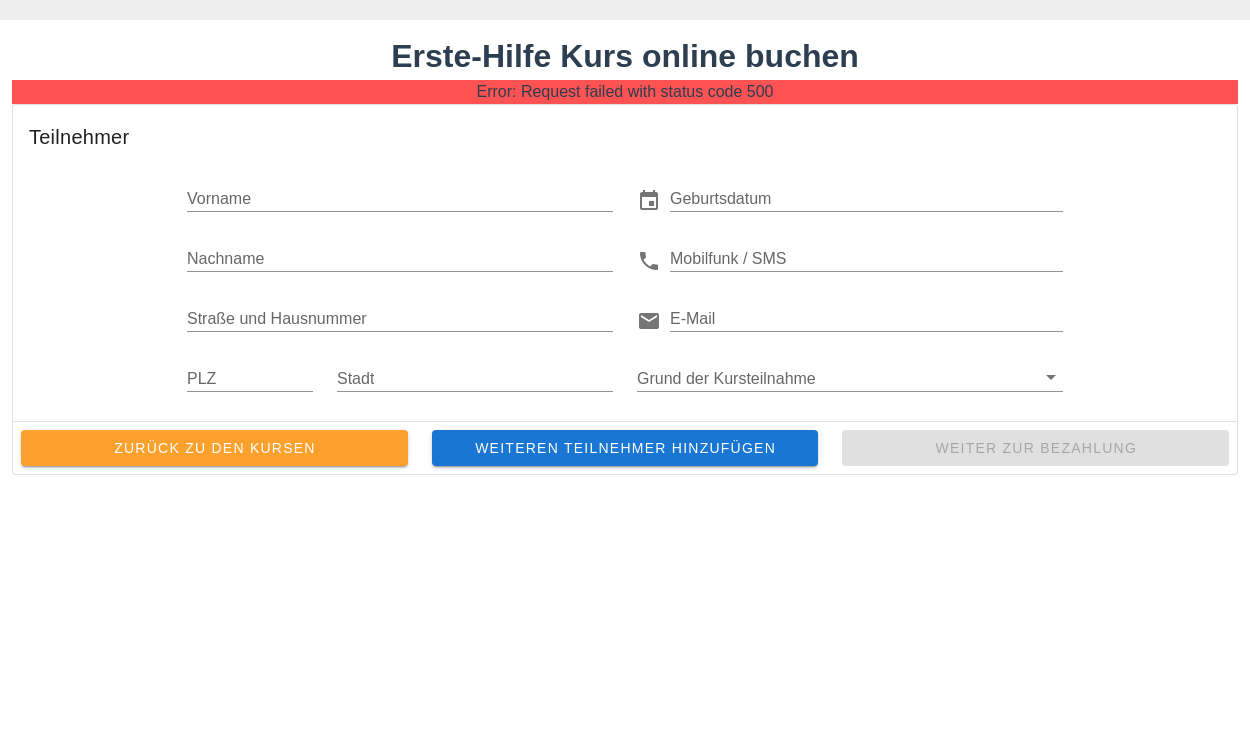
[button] (866, 198)
